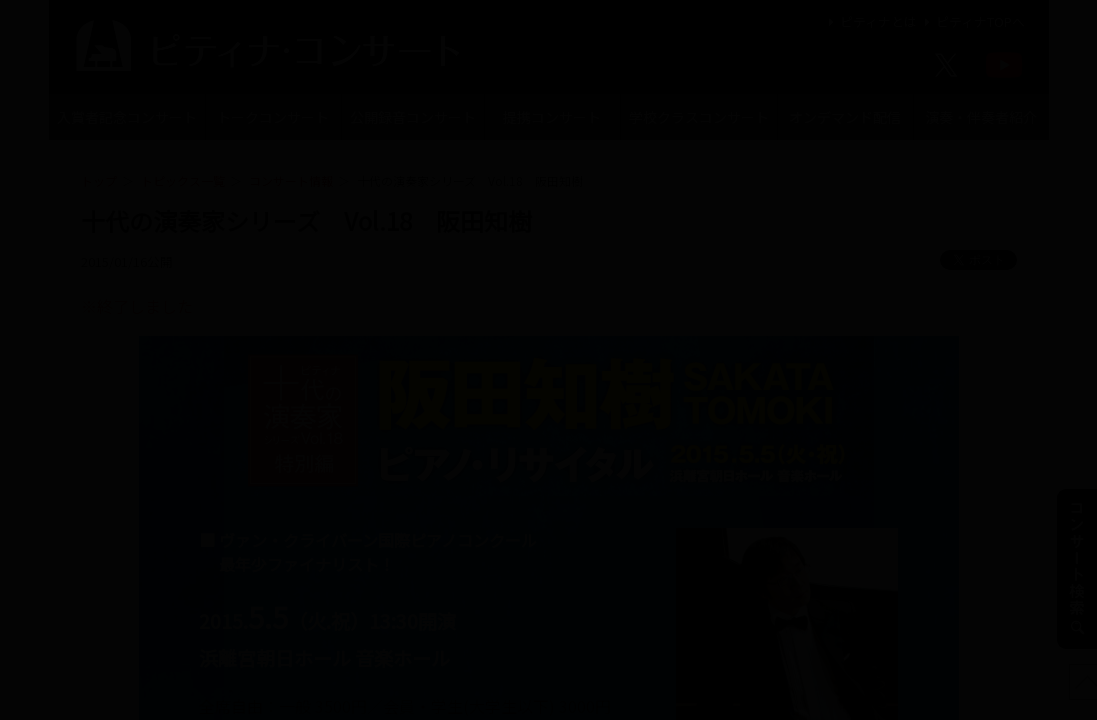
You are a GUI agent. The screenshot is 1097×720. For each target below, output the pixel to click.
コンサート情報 (291, 180)
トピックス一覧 (183, 180)
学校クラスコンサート (699, 117)
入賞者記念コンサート (127, 117)
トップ (99, 180)
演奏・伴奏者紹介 (981, 117)
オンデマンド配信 (845, 117)
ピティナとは (870, 21)
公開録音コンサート (413, 117)
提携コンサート (552, 117)
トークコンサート (273, 117)
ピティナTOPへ (972, 21)
